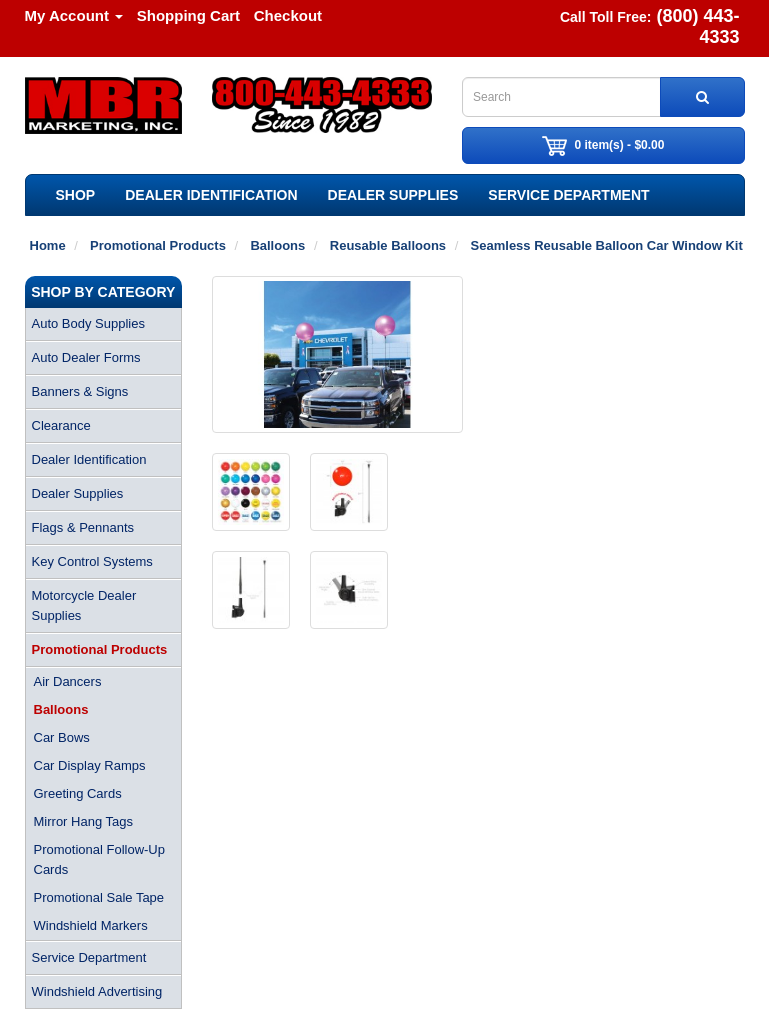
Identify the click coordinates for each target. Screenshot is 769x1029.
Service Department (568, 195)
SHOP (76, 195)
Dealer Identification (211, 195)
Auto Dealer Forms (86, 357)
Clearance (61, 425)
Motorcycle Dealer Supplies (84, 605)
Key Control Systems (92, 561)
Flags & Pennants (83, 527)
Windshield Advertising (97, 991)
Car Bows (62, 737)
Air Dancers (68, 681)
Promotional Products (100, 649)
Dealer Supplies (393, 195)
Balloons (61, 709)
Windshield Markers (91, 925)
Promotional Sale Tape (99, 897)
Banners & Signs (80, 391)
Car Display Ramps (90, 765)
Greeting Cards (78, 793)
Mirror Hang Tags (83, 821)
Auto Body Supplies (88, 323)
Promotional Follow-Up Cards (100, 859)
